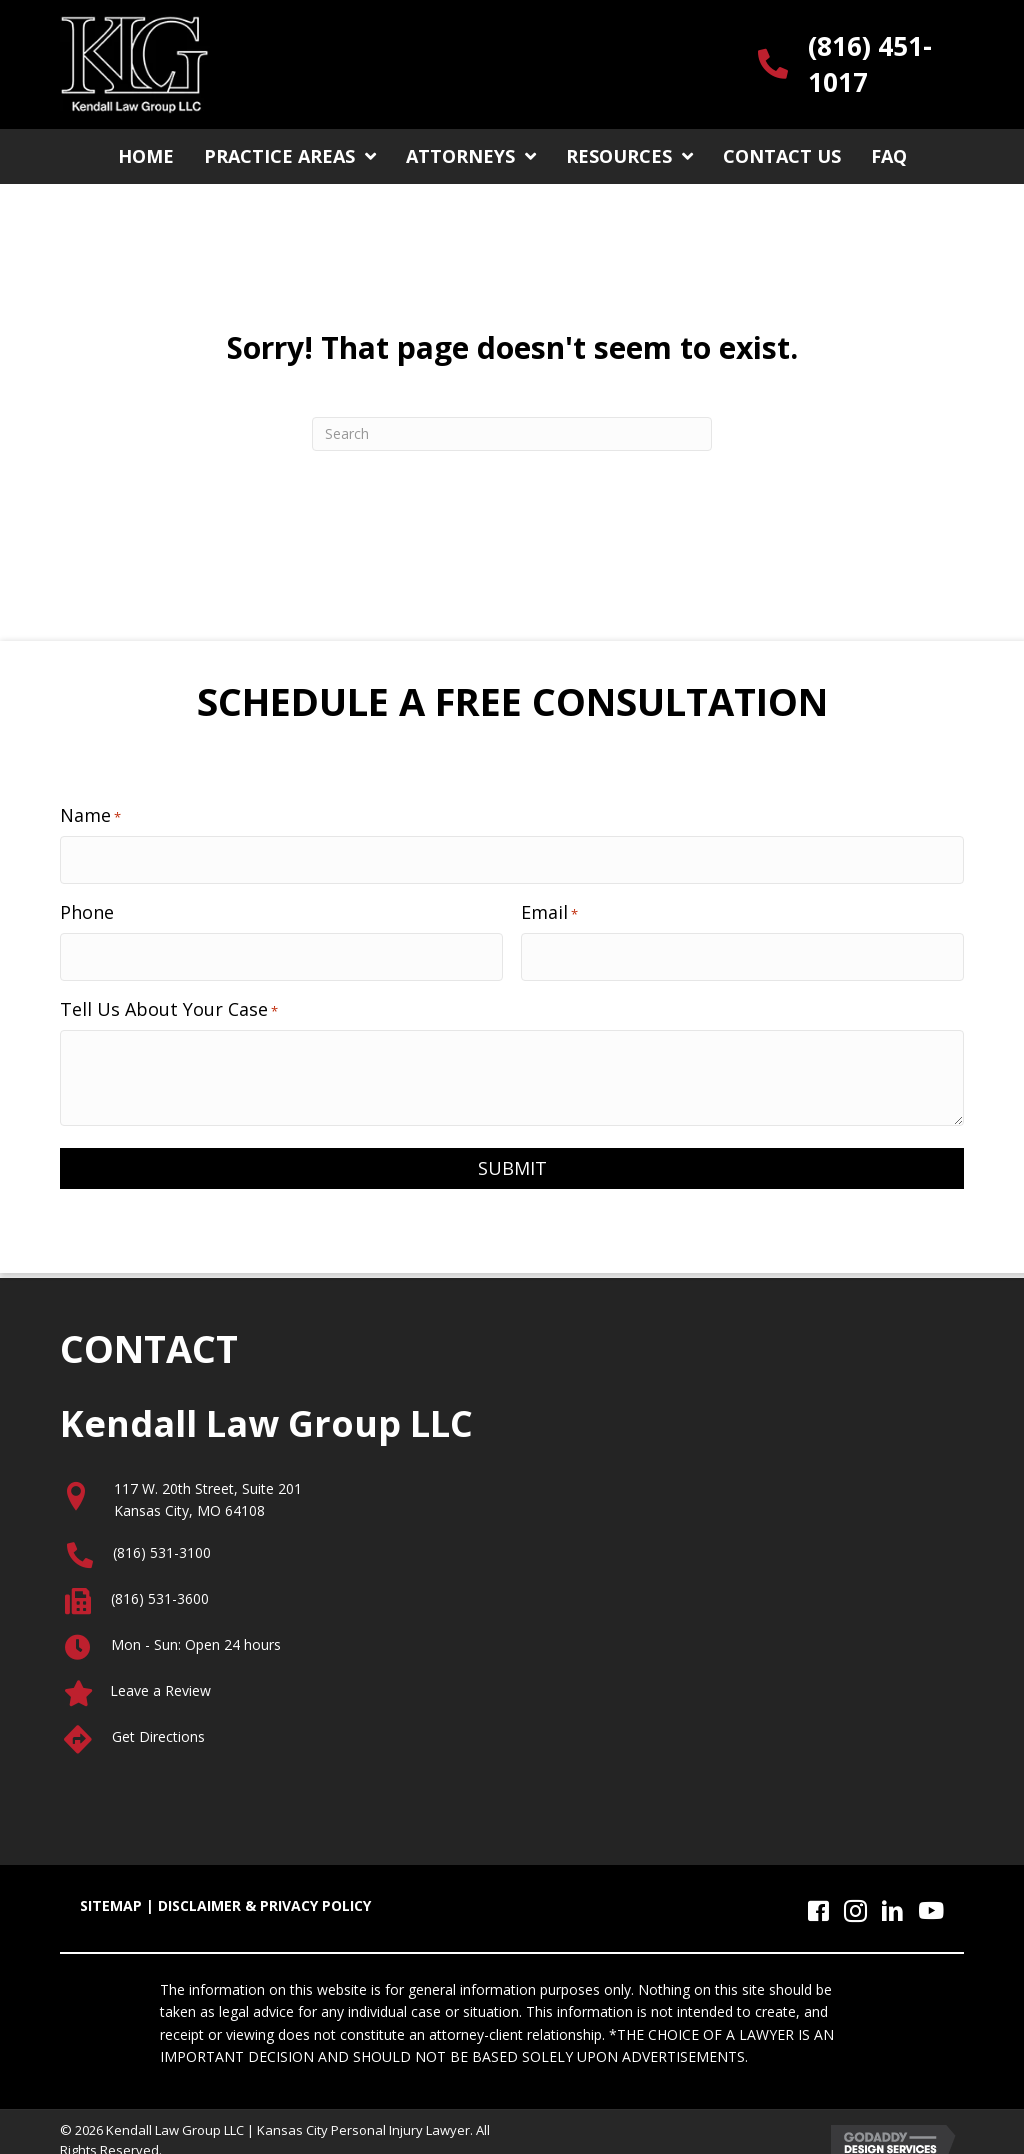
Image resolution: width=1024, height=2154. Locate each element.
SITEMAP (111, 1888)
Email (549, 903)
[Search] (512, 434)
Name (90, 815)
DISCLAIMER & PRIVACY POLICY (264, 1888)
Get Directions (158, 1719)
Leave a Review (160, 1673)
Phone (87, 903)
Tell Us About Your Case (169, 992)
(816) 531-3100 (162, 1535)
